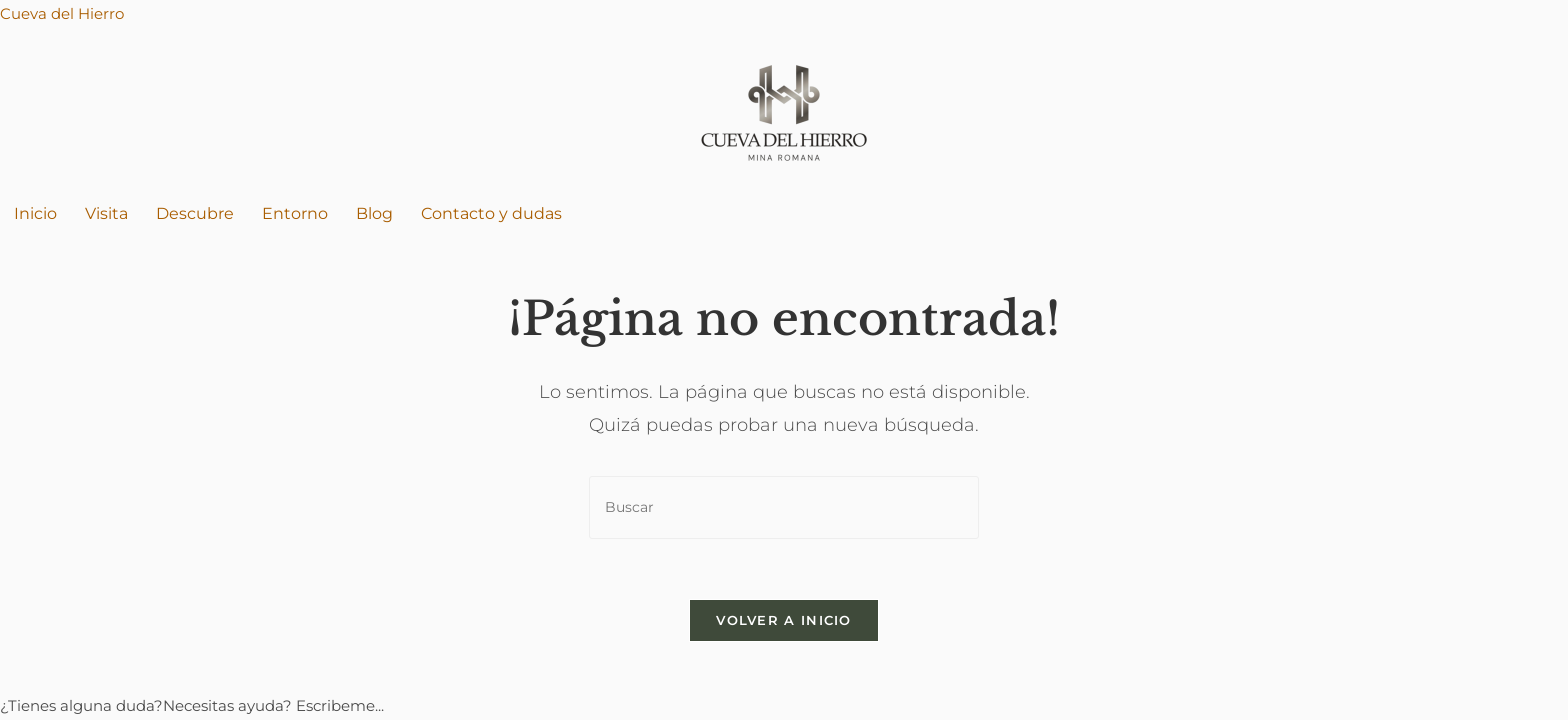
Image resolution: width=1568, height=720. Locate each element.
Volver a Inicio (784, 620)
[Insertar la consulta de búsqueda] (784, 507)
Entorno (295, 213)
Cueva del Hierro (62, 13)
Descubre (195, 213)
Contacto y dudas (491, 213)
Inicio (35, 213)
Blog (374, 213)
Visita (106, 213)
